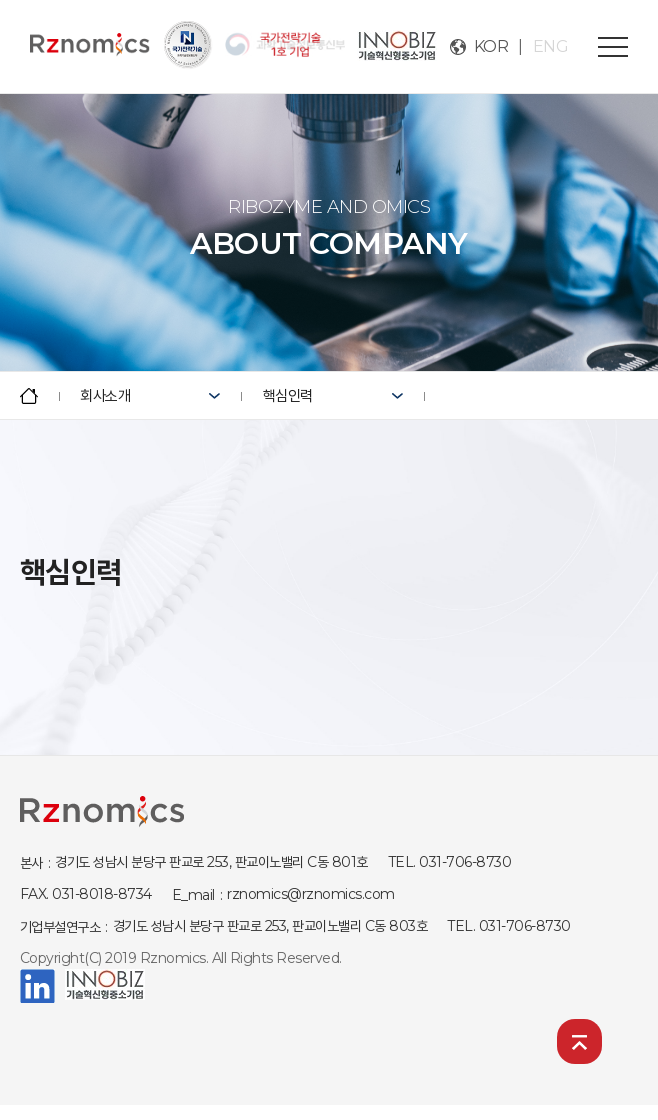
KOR (491, 46)
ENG (551, 46)
